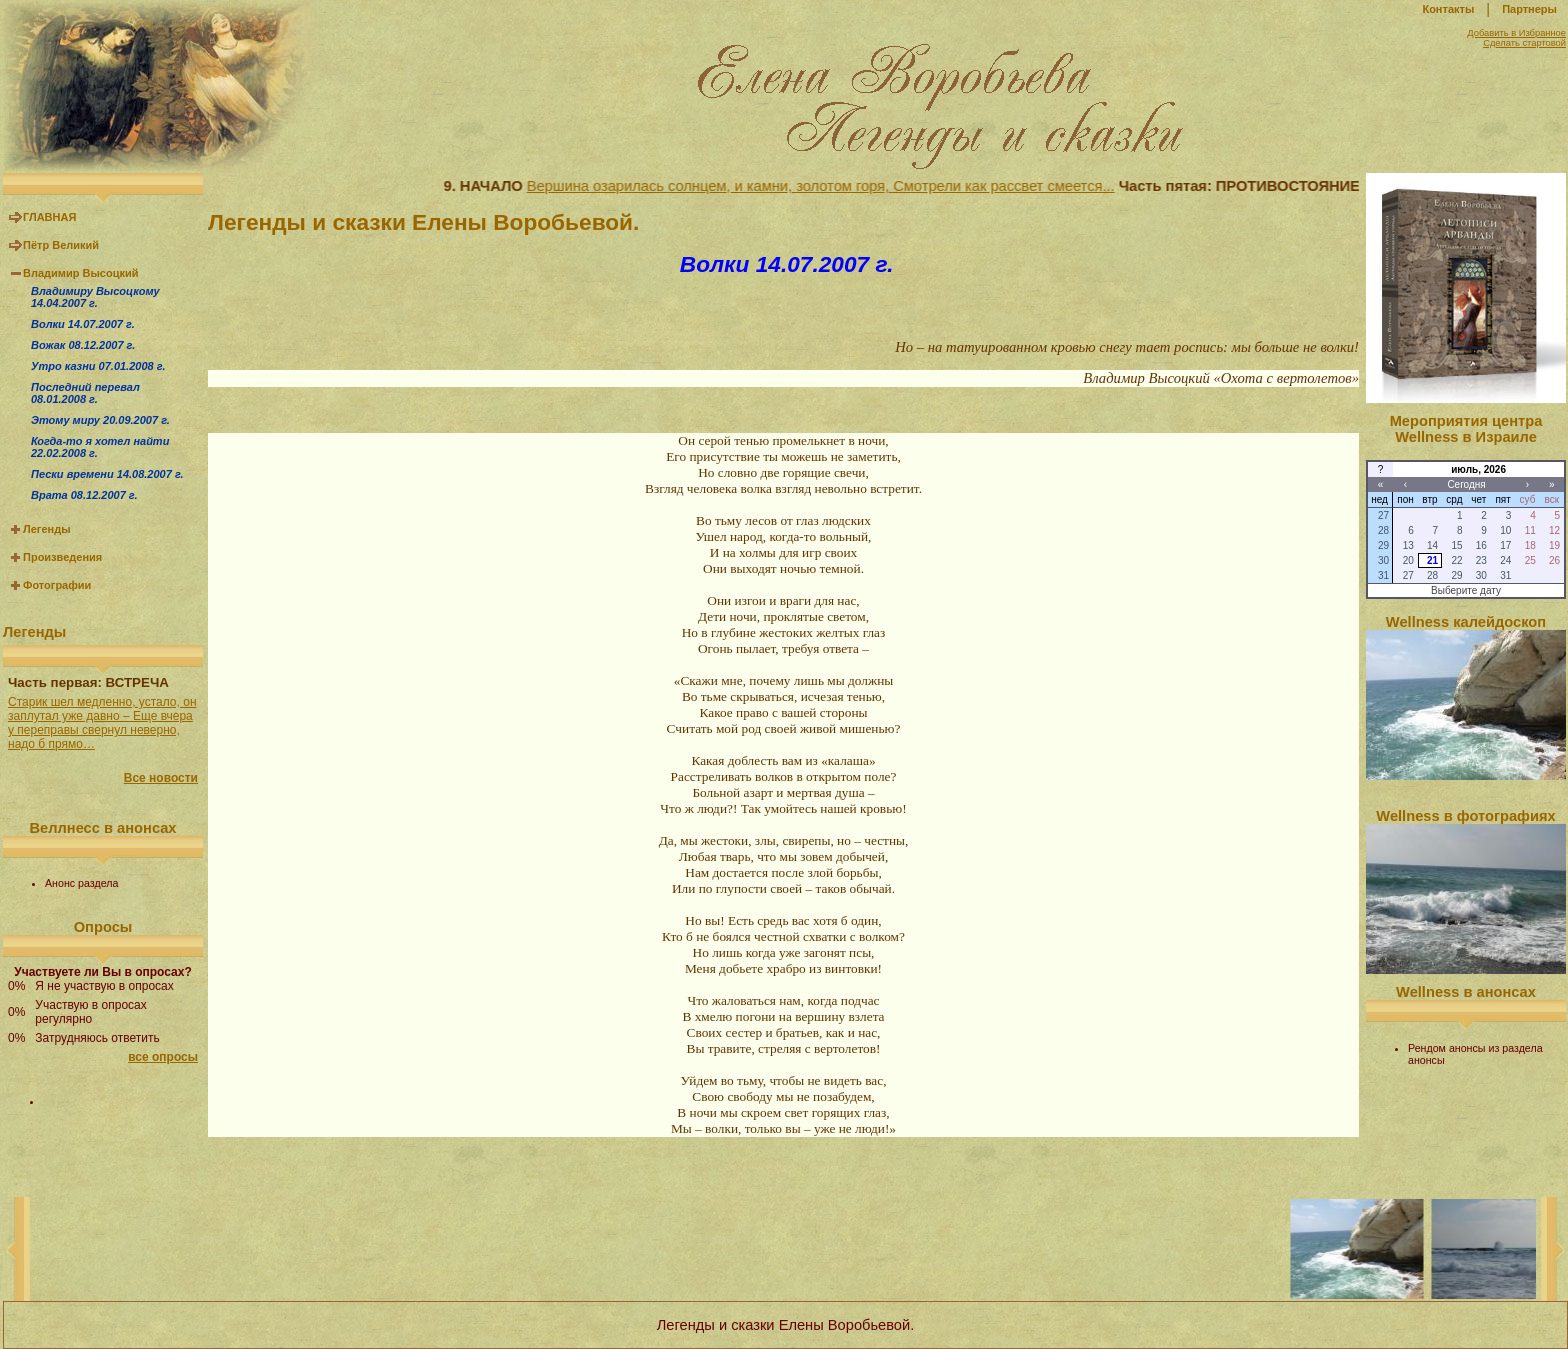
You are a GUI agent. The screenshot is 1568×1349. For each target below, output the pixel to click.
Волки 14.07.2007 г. (83, 324)
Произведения (62, 557)
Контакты (1448, 9)
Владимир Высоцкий (80, 273)
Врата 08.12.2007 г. (84, 495)
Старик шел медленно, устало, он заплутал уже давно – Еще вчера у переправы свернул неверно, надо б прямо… (102, 723)
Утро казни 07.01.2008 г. (98, 366)
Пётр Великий (61, 245)
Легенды (47, 529)
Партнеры (1529, 9)
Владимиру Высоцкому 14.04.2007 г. (95, 297)
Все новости (161, 778)
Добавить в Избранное (1516, 33)
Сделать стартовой (1524, 43)
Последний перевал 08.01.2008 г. (85, 393)
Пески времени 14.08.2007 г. (107, 474)
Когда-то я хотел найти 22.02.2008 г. (100, 447)
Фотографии (57, 585)
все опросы (163, 1057)
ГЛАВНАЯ (49, 217)
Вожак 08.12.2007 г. (83, 345)
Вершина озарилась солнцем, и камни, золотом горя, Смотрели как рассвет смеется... (830, 186)
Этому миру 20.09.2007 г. (100, 420)
